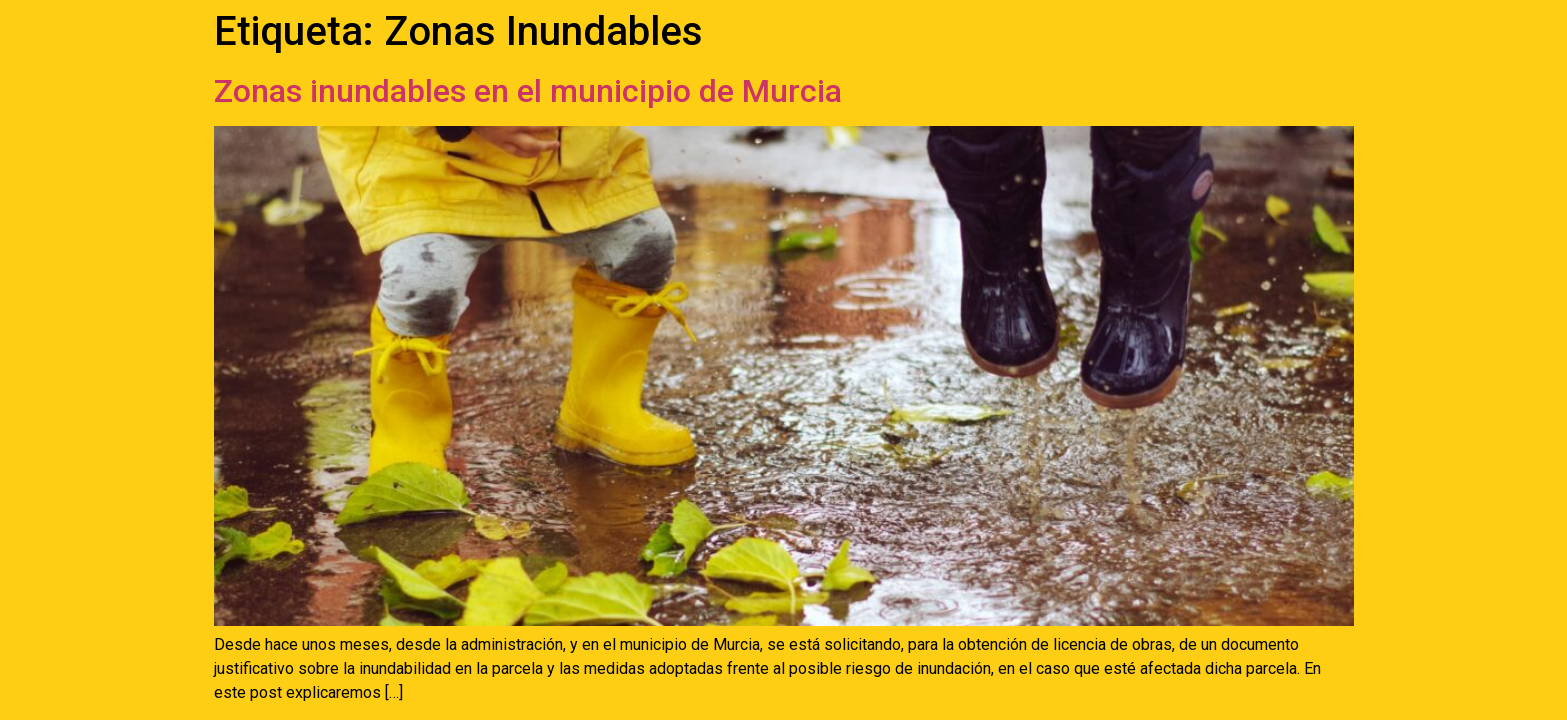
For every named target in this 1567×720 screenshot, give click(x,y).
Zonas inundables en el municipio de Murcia (528, 91)
